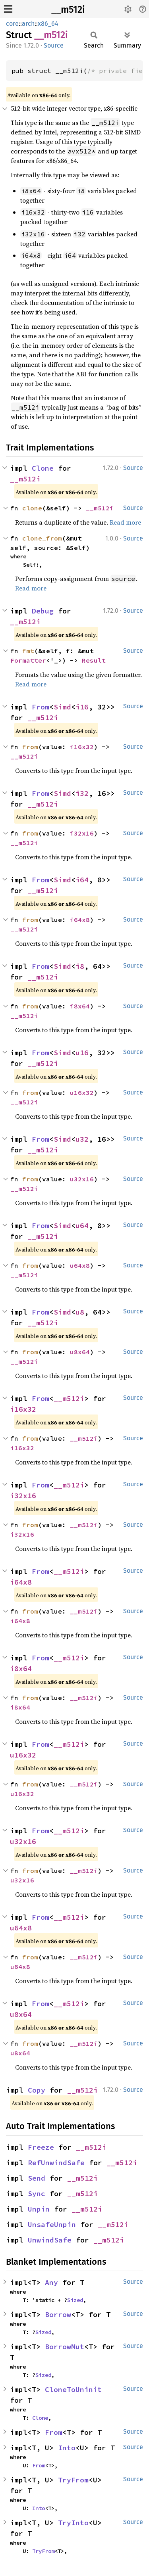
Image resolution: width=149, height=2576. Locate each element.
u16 (82, 1052)
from (30, 747)
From (40, 706)
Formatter (28, 660)
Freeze (41, 2147)
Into (66, 2447)
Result (94, 660)
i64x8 (80, 920)
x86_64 (48, 23)
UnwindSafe (50, 2239)
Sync (36, 2193)
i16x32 (82, 747)
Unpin (39, 2209)
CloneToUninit (73, 2389)
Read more (125, 522)
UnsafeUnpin (52, 2224)
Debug (43, 610)
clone (32, 508)
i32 (82, 793)
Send (36, 2178)
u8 (79, 1312)
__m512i (68, 9)
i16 (82, 706)
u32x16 (82, 1179)
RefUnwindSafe (56, 2162)
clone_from (42, 538)
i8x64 (80, 1006)
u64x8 (80, 1265)
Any (51, 2282)
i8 (79, 966)
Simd (62, 706)
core (12, 23)
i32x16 (82, 833)
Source (54, 45)
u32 (82, 1139)
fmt (28, 651)
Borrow (58, 2314)
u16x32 (82, 1092)
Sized (75, 2300)
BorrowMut (64, 2346)
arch (28, 23)
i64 (82, 879)
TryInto (73, 2522)
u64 (82, 1225)
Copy (36, 2090)
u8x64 (80, 1352)
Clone (43, 468)
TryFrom (73, 2479)
